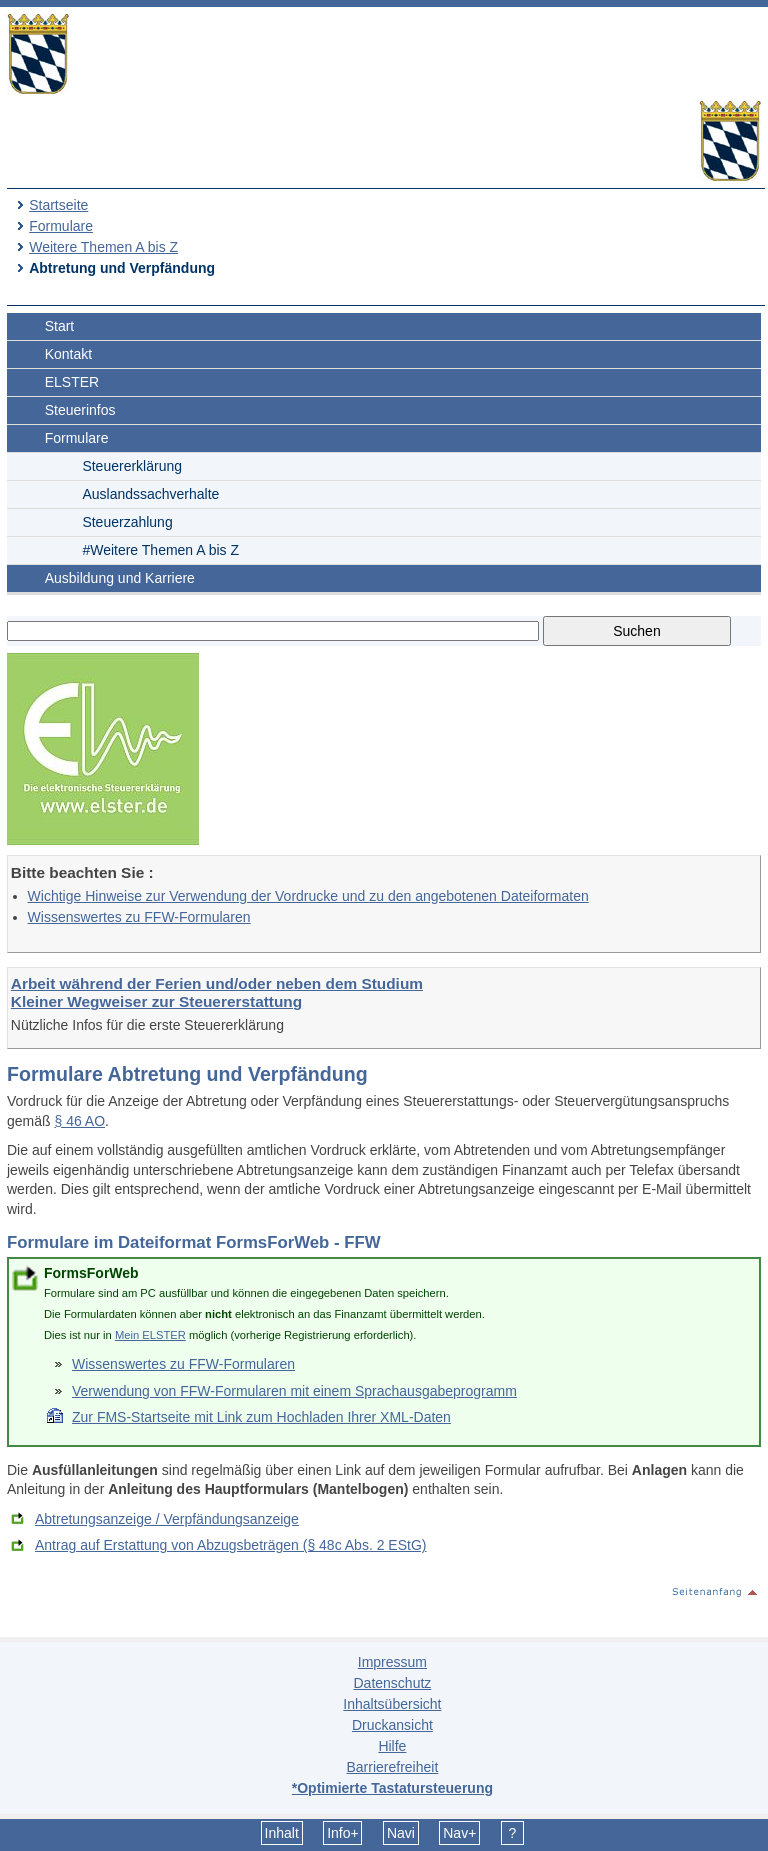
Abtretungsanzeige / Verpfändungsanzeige (167, 1519)
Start (60, 326)
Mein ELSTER (150, 1335)
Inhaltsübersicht (392, 1704)
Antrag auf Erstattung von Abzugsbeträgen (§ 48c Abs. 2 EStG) (230, 1545)
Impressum (392, 1662)
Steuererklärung (132, 466)
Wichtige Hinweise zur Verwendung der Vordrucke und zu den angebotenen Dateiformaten (308, 896)
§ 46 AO (79, 1121)
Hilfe (392, 1746)
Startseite (58, 205)
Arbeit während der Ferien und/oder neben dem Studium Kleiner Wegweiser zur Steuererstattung (217, 992)
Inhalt (282, 1833)
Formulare (61, 226)
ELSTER (72, 382)
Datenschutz (392, 1683)
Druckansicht (392, 1725)
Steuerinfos (80, 410)
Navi (401, 1833)
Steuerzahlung (127, 522)
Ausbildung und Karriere (120, 578)
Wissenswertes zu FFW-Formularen (139, 917)
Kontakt (68, 354)
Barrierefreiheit (392, 1767)
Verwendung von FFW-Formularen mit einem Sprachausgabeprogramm (294, 1391)
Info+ (343, 1833)
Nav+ (459, 1833)
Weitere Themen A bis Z (103, 247)
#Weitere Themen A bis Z (160, 550)
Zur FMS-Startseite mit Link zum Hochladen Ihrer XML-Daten (261, 1417)
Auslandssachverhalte (150, 494)
